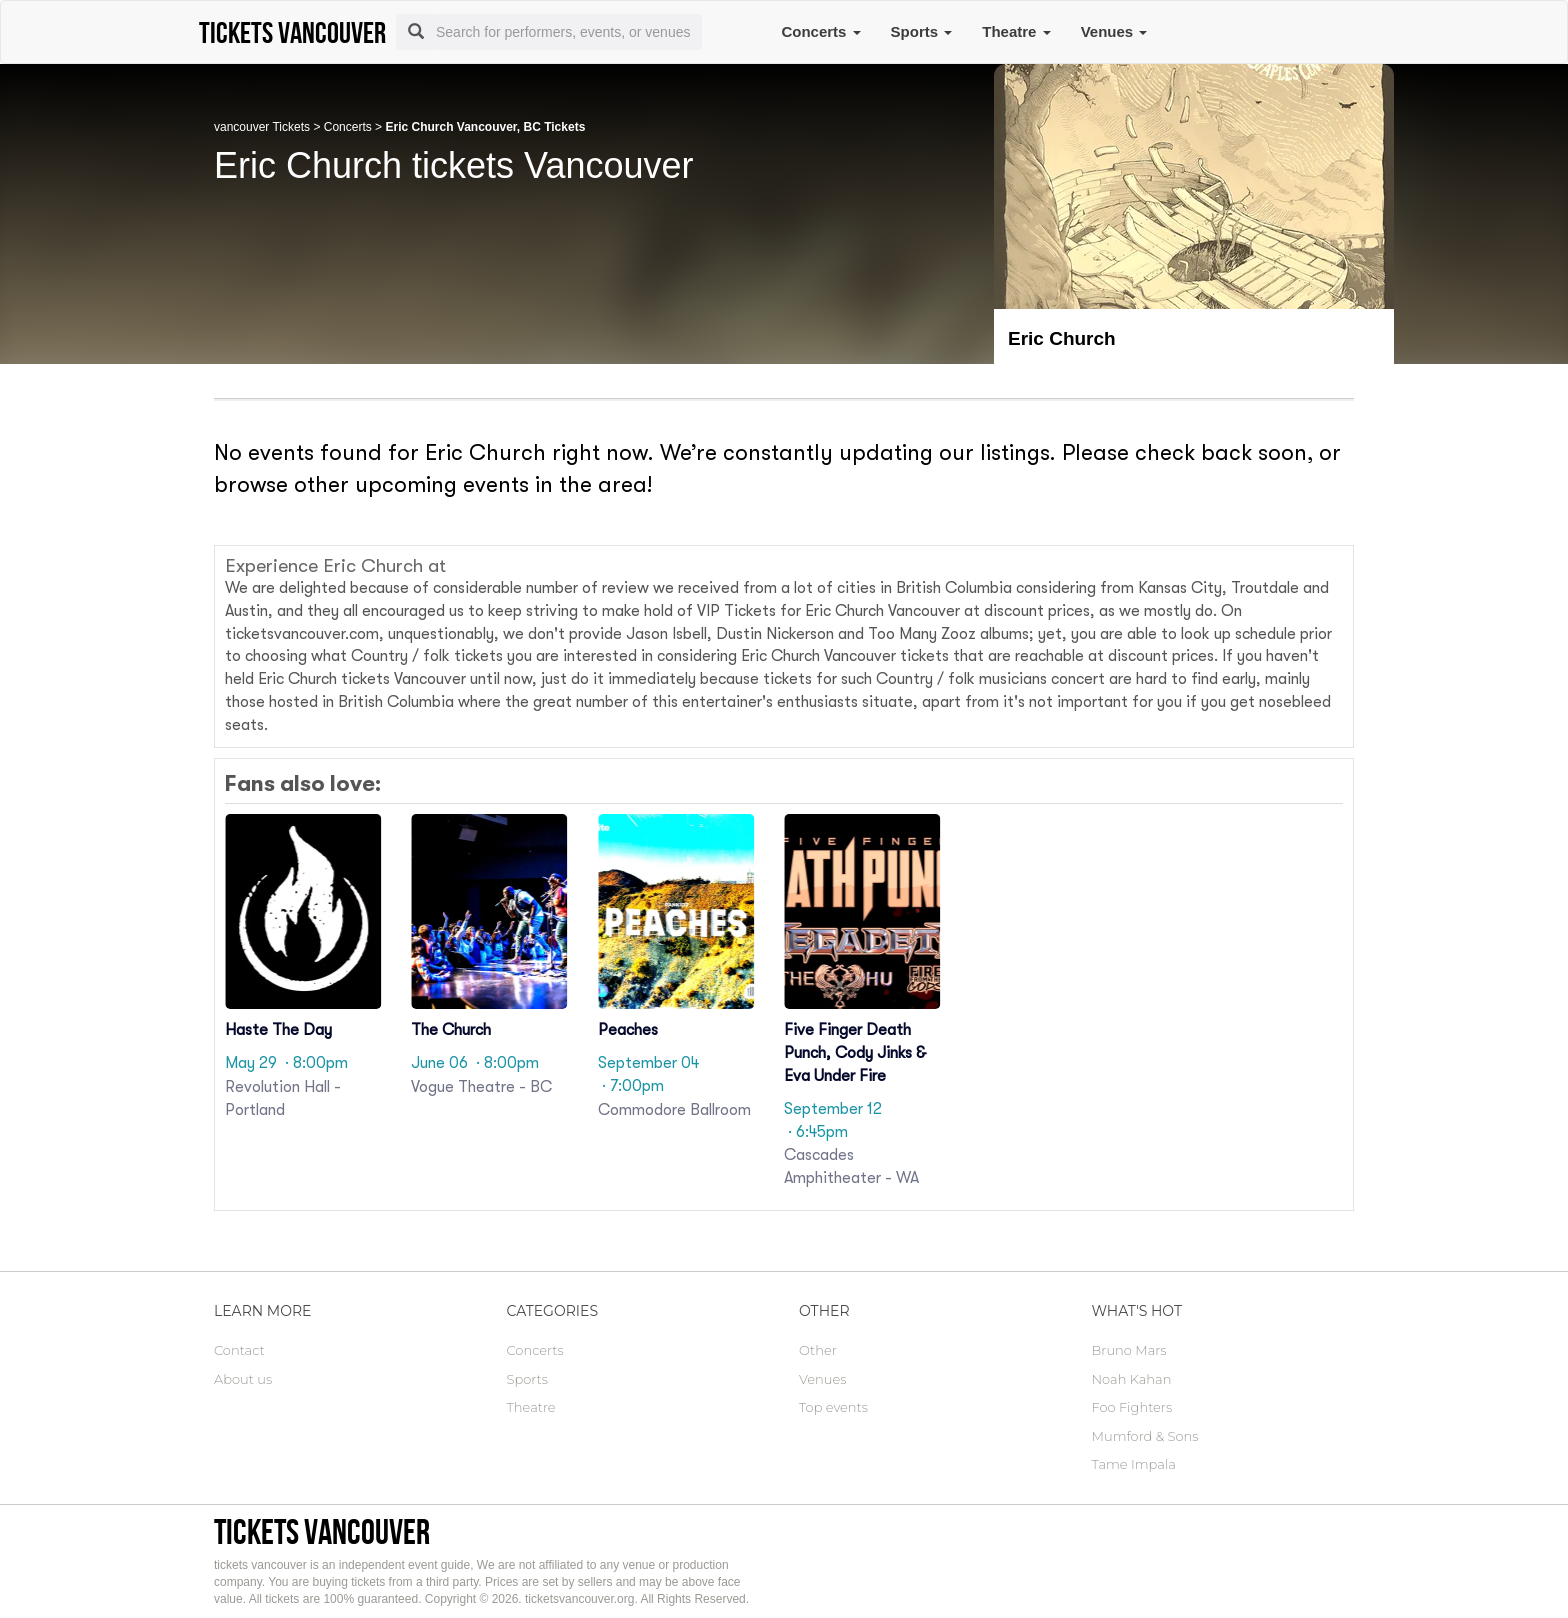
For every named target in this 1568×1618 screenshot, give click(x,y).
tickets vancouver (322, 1531)
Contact (239, 1350)
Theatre (1016, 31)
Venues (1114, 31)
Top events (833, 1407)
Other (818, 1350)
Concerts (820, 31)
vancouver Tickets (262, 127)
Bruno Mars (1129, 1350)
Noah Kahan (1132, 1379)
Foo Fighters (1132, 1407)
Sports (922, 31)
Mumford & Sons (1145, 1436)
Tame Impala (1134, 1464)
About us (243, 1379)
